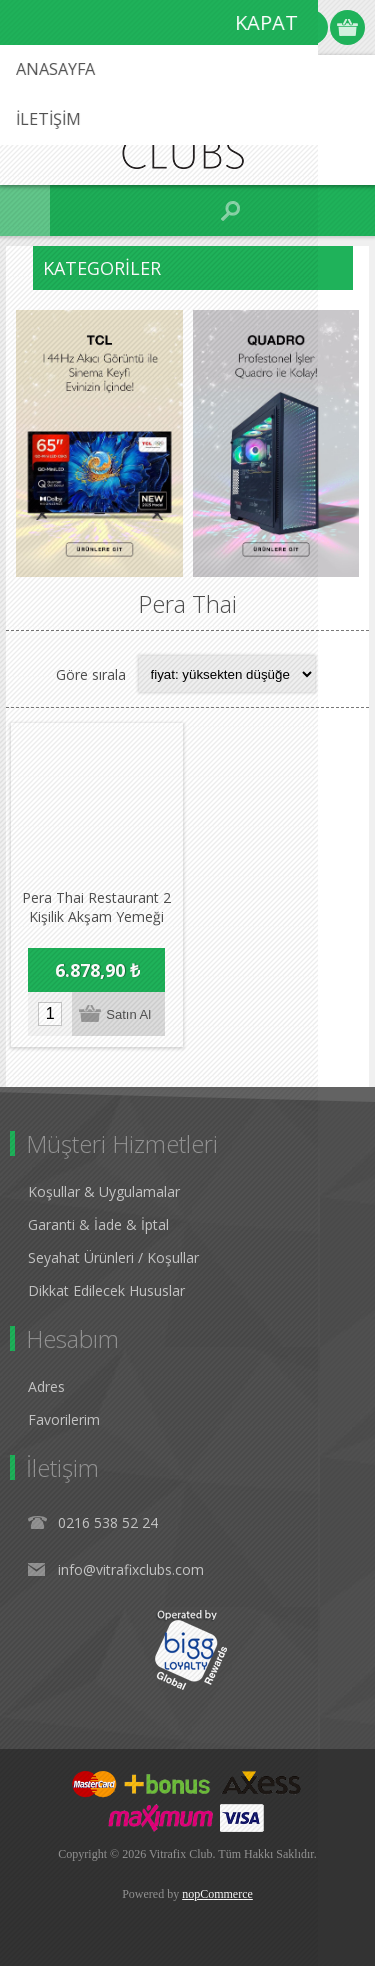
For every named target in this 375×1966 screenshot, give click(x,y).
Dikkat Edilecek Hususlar (106, 1289)
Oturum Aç (310, 27)
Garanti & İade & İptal (98, 1223)
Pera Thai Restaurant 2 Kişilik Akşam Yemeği (96, 906)
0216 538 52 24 (108, 1521)
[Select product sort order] (227, 674)
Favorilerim (64, 1418)
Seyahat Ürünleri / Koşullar (113, 1256)
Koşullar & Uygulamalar (104, 1190)
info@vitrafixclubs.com (131, 1568)
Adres (46, 1385)
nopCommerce (217, 1893)
